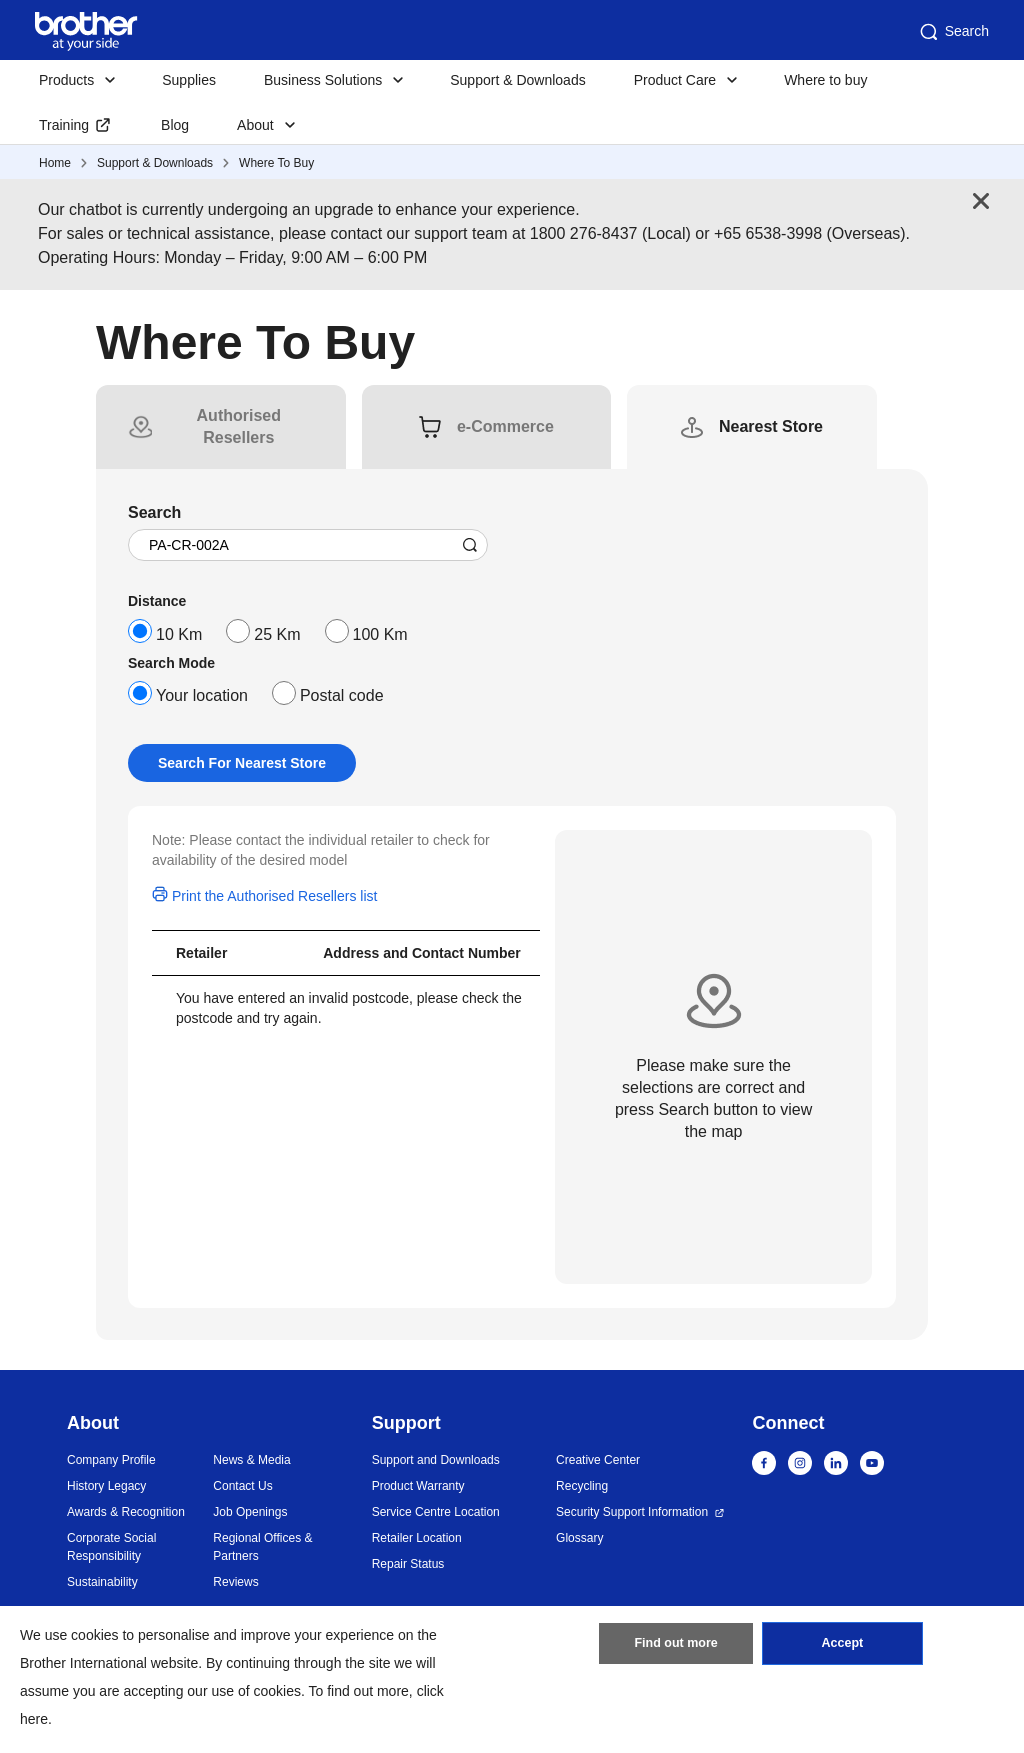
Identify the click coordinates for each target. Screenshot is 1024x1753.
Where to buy (825, 80)
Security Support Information (632, 1512)
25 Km (277, 634)
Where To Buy (276, 163)
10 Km (179, 634)
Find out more (676, 1648)
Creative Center (598, 1460)
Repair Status (408, 1564)
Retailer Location (417, 1538)
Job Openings (250, 1512)
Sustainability (102, 1582)
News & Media (251, 1460)
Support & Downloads (517, 80)
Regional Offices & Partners (262, 1547)
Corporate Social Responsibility (111, 1547)
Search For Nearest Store (242, 763)
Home (55, 163)
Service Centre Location (436, 1512)
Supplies (189, 80)
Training (64, 125)
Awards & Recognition (126, 1512)
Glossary (579, 1538)
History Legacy (106, 1486)
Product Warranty (418, 1486)
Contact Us (242, 1486)
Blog (175, 125)
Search (953, 32)
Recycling (582, 1486)
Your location (202, 695)
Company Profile (111, 1460)
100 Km (380, 634)
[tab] (239, 427)
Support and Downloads (436, 1460)
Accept (842, 1648)
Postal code (342, 695)
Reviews (235, 1582)
